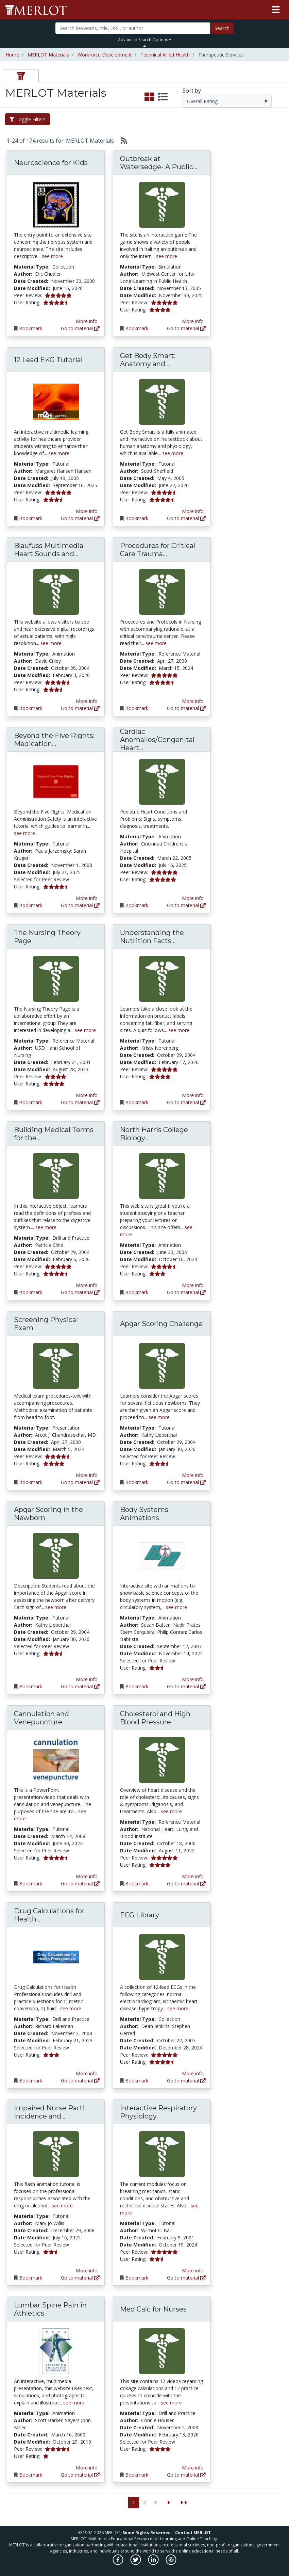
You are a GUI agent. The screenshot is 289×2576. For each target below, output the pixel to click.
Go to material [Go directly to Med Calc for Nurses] (186, 2475)
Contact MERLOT (193, 2532)
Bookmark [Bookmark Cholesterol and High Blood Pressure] (136, 1883)
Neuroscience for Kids (51, 163)
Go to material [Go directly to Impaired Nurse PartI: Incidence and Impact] (80, 2277)
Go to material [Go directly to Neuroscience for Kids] (80, 328)
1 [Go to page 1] (133, 2502)
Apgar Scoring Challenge (161, 1324)
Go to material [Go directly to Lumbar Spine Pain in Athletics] (80, 2475)
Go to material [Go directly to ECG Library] (186, 2080)
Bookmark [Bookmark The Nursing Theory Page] (30, 1102)
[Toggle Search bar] (144, 46)
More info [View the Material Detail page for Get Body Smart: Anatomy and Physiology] (193, 511)
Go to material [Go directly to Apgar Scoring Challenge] (186, 1482)
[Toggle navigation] (276, 9)
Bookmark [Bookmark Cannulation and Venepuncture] (30, 1883)
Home (12, 54)
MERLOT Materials (48, 54)
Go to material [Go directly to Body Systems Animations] (186, 1686)
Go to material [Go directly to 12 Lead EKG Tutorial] (80, 518)
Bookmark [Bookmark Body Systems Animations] (136, 1686)
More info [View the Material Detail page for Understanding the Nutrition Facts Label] (193, 1095)
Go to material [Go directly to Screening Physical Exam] (80, 1482)
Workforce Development (105, 54)
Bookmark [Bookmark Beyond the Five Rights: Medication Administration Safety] (30, 905)
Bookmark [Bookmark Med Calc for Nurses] (136, 2475)
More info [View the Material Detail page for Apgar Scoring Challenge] (193, 1475)
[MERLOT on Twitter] (136, 2563)
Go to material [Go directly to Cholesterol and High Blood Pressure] (186, 1883)
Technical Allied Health (165, 54)
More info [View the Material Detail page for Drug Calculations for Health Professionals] (87, 2073)
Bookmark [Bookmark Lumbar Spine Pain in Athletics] (30, 2475)
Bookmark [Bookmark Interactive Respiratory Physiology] (136, 2277)
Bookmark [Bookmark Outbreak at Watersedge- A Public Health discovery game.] (136, 328)
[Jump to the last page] (184, 2503)
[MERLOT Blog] (171, 2563)
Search (222, 28)
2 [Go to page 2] (144, 2502)
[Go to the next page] (169, 2503)
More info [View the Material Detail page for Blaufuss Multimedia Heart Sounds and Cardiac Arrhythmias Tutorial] (87, 701)
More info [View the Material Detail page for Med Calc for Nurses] (193, 2467)
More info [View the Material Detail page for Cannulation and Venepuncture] (87, 1876)
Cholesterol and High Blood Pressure (155, 1718)
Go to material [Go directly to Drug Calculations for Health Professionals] (80, 2080)
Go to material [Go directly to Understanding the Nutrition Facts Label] (186, 1102)
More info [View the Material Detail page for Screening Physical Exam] (87, 1475)
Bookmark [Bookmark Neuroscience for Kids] (30, 328)
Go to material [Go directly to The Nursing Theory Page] (80, 1102)
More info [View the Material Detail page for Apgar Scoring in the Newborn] (87, 1679)
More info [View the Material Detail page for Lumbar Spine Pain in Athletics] (87, 2467)
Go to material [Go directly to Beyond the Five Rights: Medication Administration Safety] (80, 905)
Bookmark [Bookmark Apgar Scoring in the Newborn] (30, 1686)
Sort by (192, 90)
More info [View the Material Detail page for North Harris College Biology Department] (193, 1285)
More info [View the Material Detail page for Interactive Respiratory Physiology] (193, 2270)
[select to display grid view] (149, 97)
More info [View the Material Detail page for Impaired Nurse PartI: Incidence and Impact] (87, 2270)
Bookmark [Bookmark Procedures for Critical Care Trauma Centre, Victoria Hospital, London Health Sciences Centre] (136, 708)
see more (52, 256)
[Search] (132, 28)
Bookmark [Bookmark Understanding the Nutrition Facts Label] (136, 1102)
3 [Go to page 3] (155, 2502)
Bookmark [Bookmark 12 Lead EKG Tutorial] (30, 518)
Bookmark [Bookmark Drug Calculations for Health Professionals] (30, 2080)
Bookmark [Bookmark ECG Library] (136, 2080)
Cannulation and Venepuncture (41, 1718)
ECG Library (139, 1915)
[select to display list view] (163, 97)
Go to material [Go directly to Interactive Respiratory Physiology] (186, 2277)
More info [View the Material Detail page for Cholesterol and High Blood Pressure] (193, 1876)
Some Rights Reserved (146, 2532)
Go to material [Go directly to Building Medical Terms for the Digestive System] (80, 1292)
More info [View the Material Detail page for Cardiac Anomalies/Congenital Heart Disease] (193, 898)
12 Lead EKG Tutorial (48, 360)
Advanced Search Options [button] (143, 40)
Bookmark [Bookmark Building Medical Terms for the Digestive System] (30, 1292)
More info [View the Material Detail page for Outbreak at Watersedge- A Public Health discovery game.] (193, 321)
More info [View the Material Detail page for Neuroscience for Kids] (87, 321)
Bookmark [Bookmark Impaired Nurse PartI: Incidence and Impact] (30, 2277)
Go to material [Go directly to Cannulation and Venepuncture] (80, 1883)
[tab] (21, 75)
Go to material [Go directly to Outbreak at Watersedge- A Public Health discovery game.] (186, 328)
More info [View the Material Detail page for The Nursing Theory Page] (87, 1095)
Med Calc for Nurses (153, 2309)
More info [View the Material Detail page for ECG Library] (193, 2073)
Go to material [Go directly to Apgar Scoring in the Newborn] (80, 1686)
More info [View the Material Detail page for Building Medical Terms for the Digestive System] (87, 1285)
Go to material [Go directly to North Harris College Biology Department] (186, 1292)
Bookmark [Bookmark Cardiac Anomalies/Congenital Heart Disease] (136, 905)
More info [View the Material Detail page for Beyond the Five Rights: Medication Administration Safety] (87, 898)
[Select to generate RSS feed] (121, 140)
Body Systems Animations (144, 1514)
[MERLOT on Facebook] (118, 2563)
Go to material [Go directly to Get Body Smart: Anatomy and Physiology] (186, 518)
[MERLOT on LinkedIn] (154, 2563)
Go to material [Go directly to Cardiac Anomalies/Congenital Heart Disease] (186, 905)
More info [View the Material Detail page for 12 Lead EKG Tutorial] (87, 511)
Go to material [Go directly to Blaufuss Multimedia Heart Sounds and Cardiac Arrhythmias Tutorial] (80, 708)
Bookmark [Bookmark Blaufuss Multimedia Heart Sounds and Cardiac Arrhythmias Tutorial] (30, 708)
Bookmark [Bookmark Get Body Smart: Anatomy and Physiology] (136, 518)
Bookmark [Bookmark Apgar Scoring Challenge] (136, 1482)
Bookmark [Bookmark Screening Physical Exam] (30, 1482)
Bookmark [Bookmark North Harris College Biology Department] (136, 1292)
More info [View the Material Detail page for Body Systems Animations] (193, 1679)
